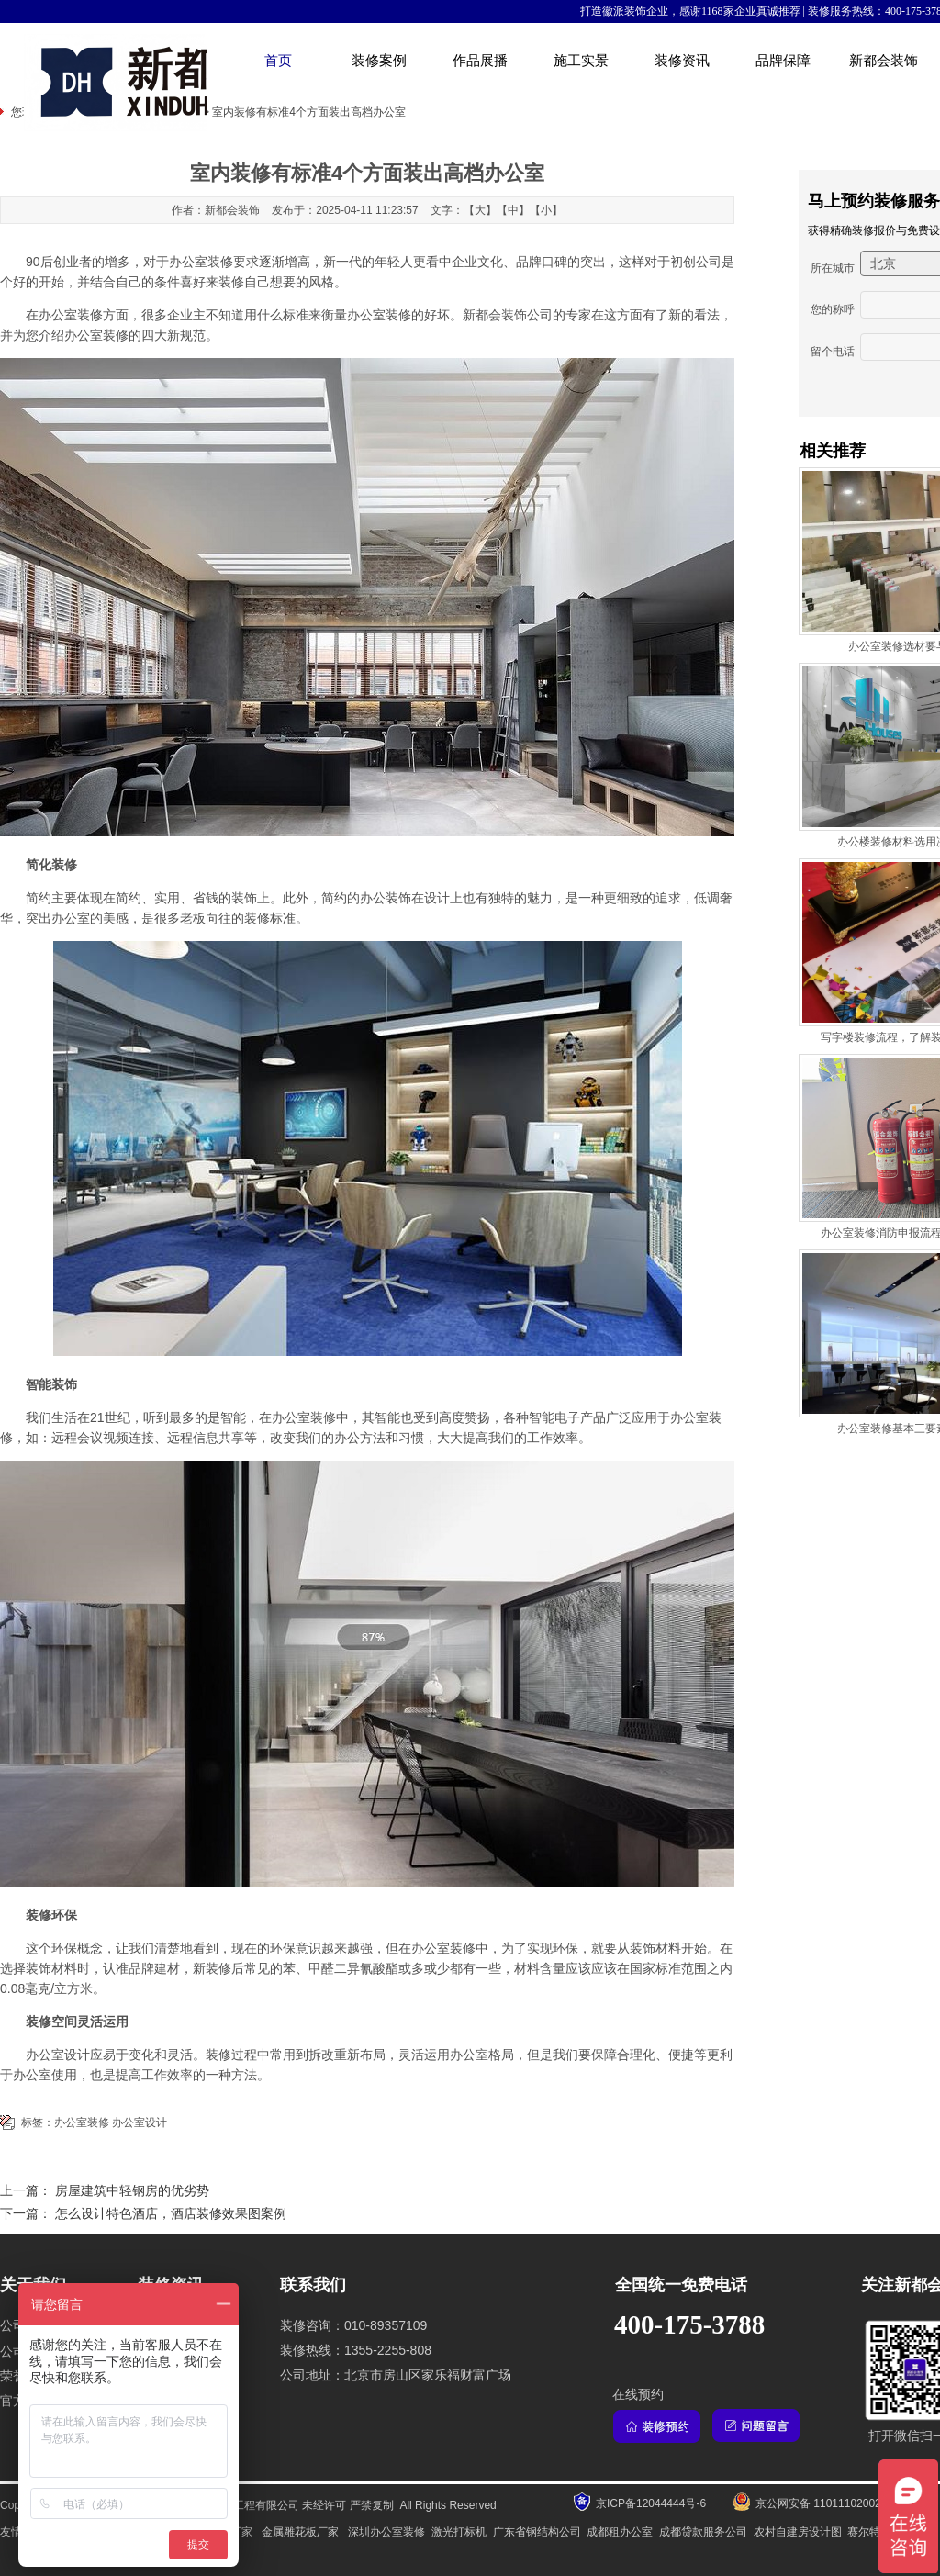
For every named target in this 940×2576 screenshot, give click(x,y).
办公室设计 (139, 2122)
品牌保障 (783, 60)
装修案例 (379, 60)
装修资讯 (682, 60)
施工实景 (581, 60)
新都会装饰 (883, 60)
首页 (278, 60)
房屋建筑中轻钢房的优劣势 (132, 2191)
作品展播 (480, 60)
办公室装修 (304, 1417)
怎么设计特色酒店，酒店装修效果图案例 (170, 2214)
